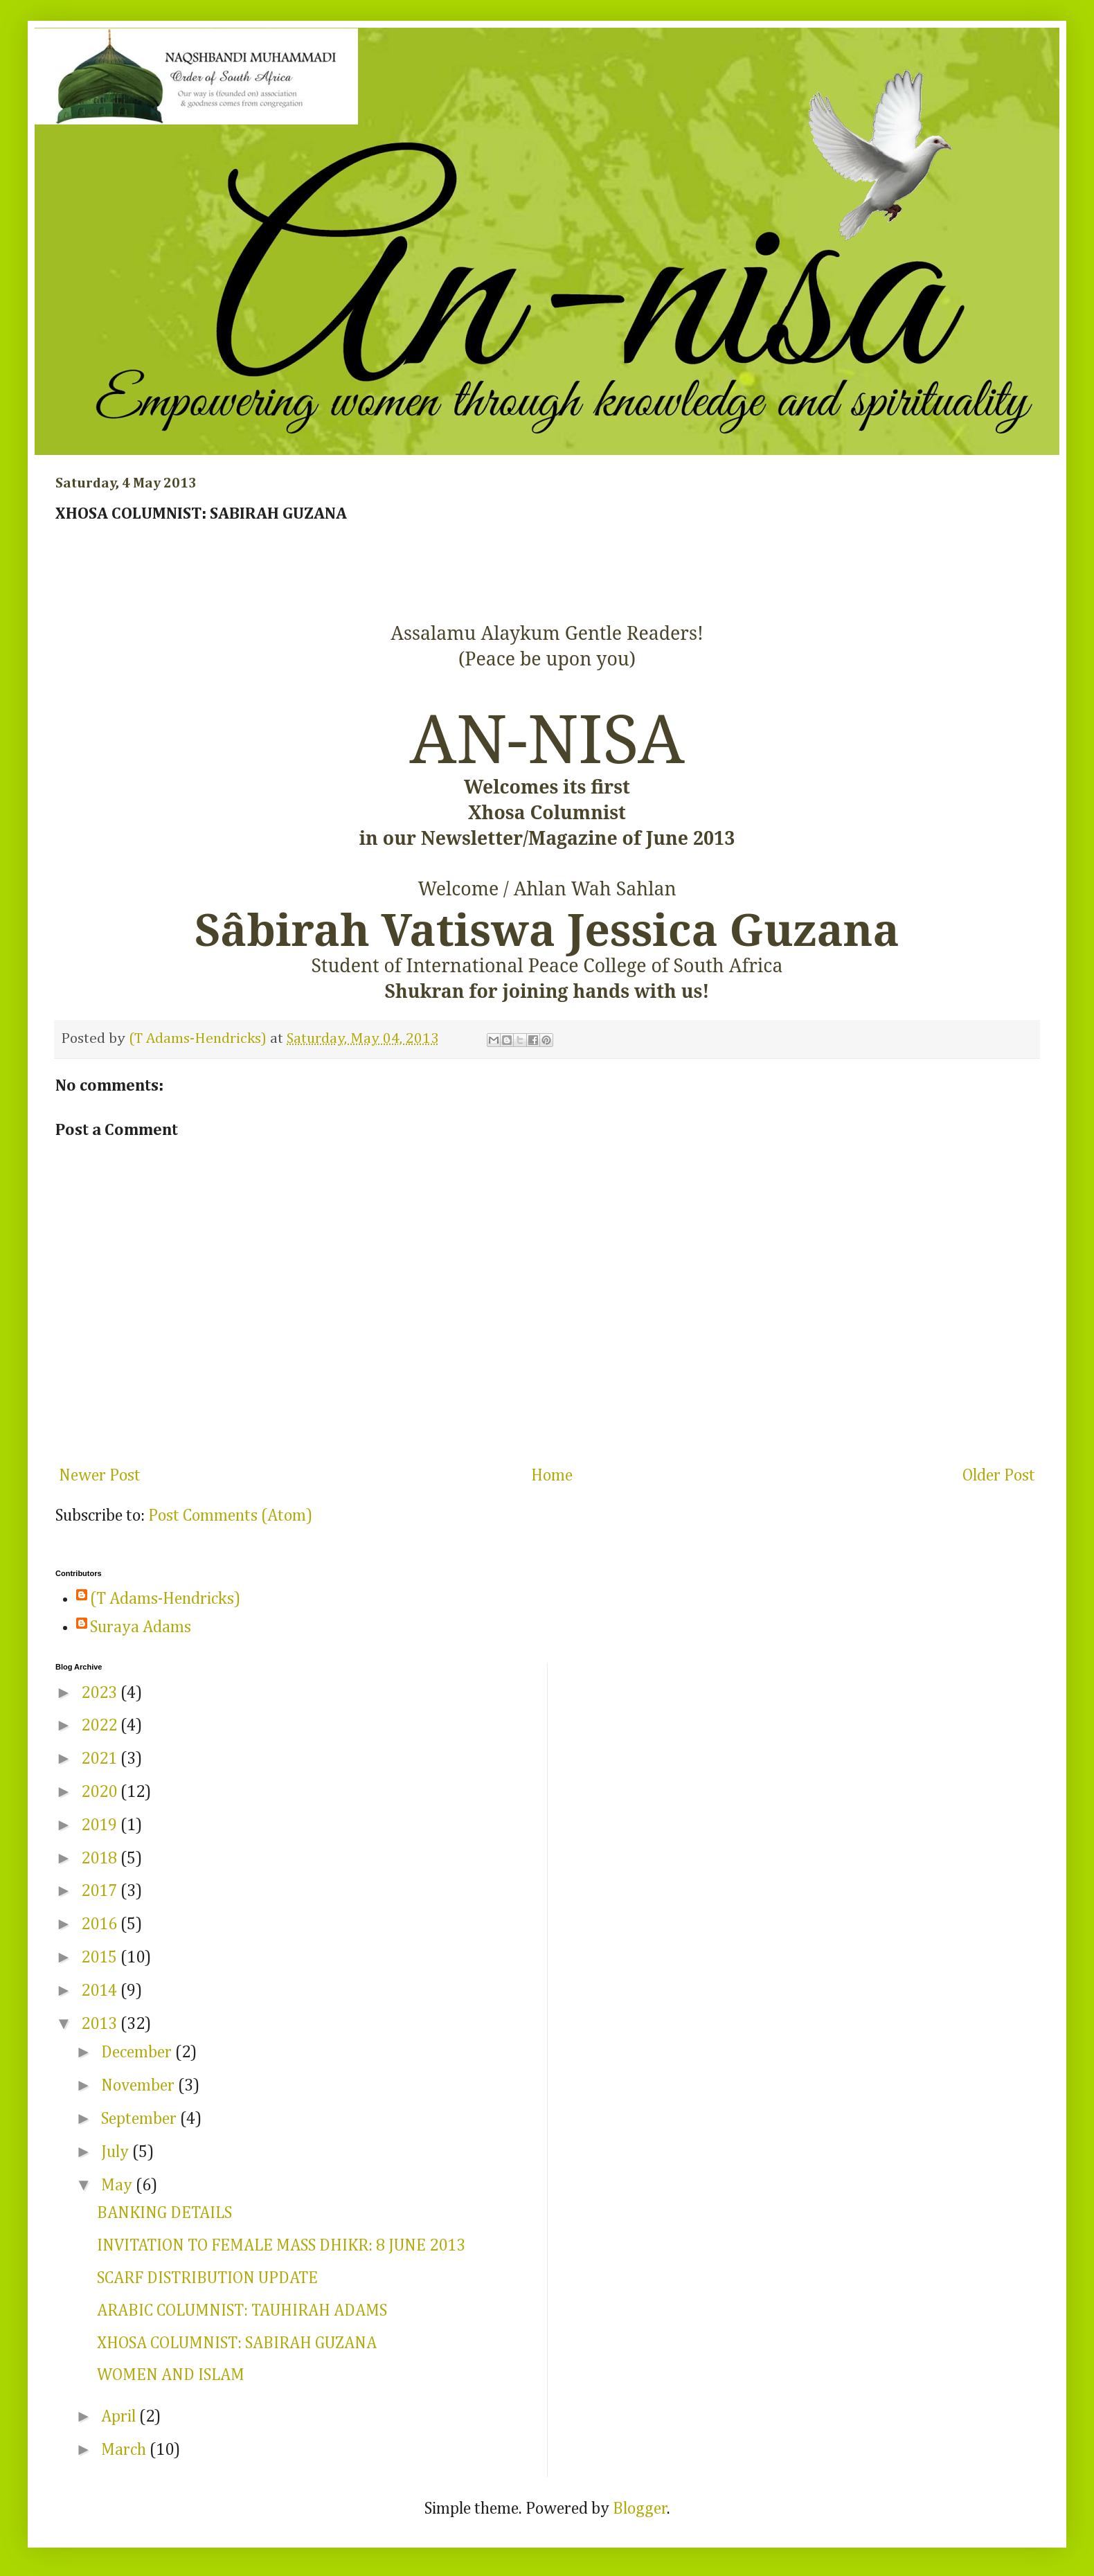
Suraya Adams (140, 1627)
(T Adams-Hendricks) (165, 1599)
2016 (100, 1924)
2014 (100, 1991)
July (116, 2152)
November (139, 2085)
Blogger (640, 2509)
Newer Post (100, 1475)
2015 (100, 1957)
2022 (100, 1725)
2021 (100, 1759)
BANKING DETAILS (164, 2213)
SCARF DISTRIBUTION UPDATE (207, 2278)
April (120, 2416)
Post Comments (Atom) (230, 1516)
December (138, 2052)
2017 (100, 1891)
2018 (100, 1858)
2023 (100, 1693)
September (140, 2119)
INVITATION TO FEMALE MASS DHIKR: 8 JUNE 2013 (281, 2245)
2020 (100, 1792)
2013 (100, 2024)
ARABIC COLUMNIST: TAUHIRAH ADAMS (242, 2310)
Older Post (998, 1475)
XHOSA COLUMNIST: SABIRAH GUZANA (237, 2343)
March (125, 2450)
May (118, 2185)
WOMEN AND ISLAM (170, 2375)
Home (552, 1475)
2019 (100, 1825)
